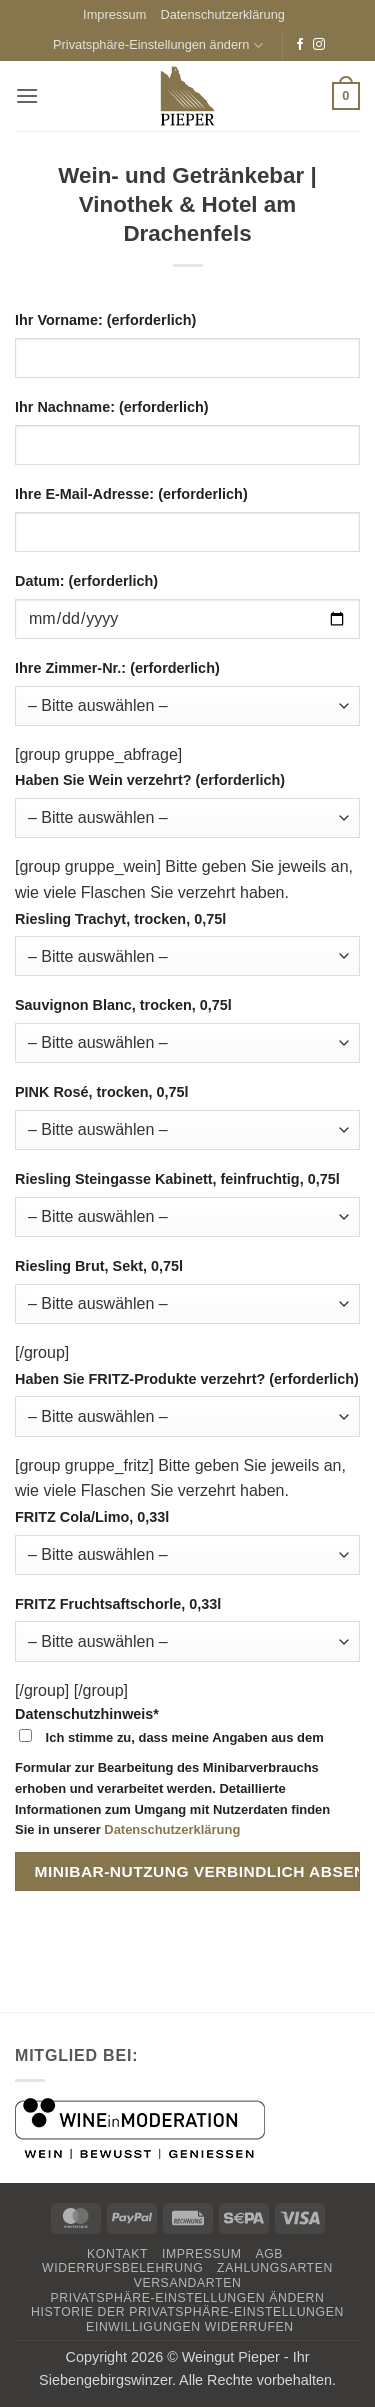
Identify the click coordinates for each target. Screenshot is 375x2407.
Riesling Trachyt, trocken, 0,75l (120, 919)
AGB (269, 2254)
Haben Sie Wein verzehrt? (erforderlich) (150, 780)
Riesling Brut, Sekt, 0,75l (99, 1266)
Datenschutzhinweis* (187, 1776)
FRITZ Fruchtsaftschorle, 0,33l (118, 1604)
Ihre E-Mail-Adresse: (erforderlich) (131, 494)
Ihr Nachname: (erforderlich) (112, 407)
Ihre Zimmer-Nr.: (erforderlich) (117, 668)
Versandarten (188, 2283)
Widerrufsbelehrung (122, 2268)
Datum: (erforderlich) (86, 581)
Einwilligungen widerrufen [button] (190, 2327)
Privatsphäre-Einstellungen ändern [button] (158, 45)
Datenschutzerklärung (222, 14)
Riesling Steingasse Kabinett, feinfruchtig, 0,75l (177, 1179)
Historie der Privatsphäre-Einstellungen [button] (187, 2312)
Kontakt (117, 2254)
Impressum (114, 14)
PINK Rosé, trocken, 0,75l (102, 1092)
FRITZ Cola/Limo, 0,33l (92, 1517)
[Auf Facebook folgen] (300, 45)
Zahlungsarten (275, 2268)
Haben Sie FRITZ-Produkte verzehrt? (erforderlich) (187, 1379)
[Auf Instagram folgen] (319, 45)
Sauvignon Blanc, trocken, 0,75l (123, 1005)
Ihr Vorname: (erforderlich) (105, 320)
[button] (27, 95)
